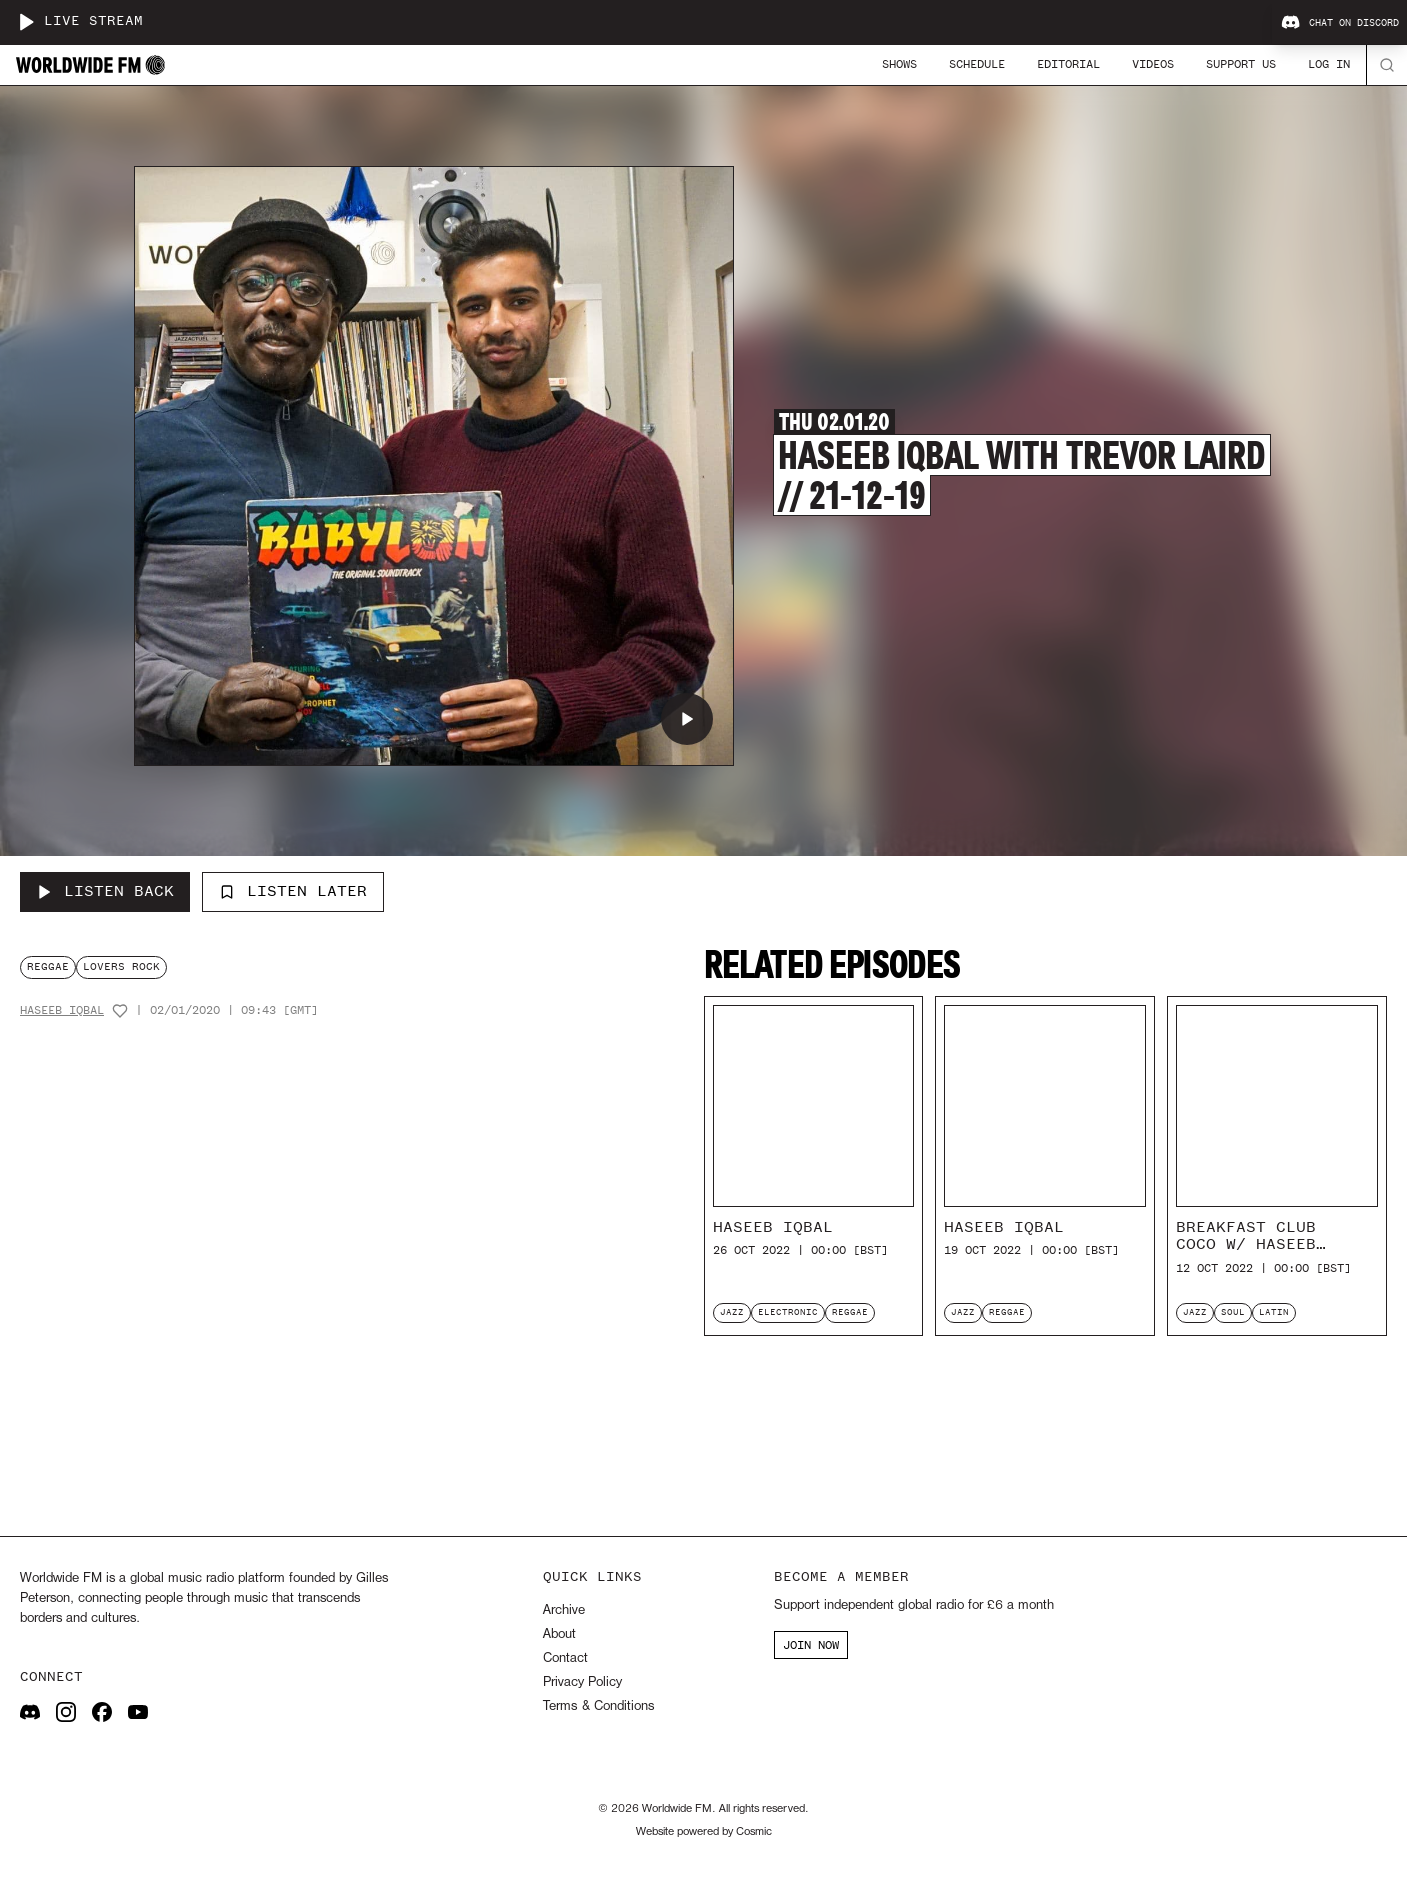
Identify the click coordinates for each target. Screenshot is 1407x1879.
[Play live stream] (26, 22)
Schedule (977, 64)
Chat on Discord (1340, 23)
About (559, 1634)
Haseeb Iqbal (62, 1010)
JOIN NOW (811, 1645)
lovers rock (121, 966)
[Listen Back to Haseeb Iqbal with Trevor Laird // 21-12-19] (105, 892)
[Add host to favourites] (120, 1011)
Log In (1329, 64)
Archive (564, 1610)
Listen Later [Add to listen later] (293, 891)
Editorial (1068, 64)
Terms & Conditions (598, 1706)
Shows (899, 64)
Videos (1153, 64)
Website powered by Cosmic (704, 1832)
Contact (565, 1658)
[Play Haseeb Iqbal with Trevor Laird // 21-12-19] (687, 719)
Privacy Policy (582, 1682)
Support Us (1241, 64)
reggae (48, 966)
